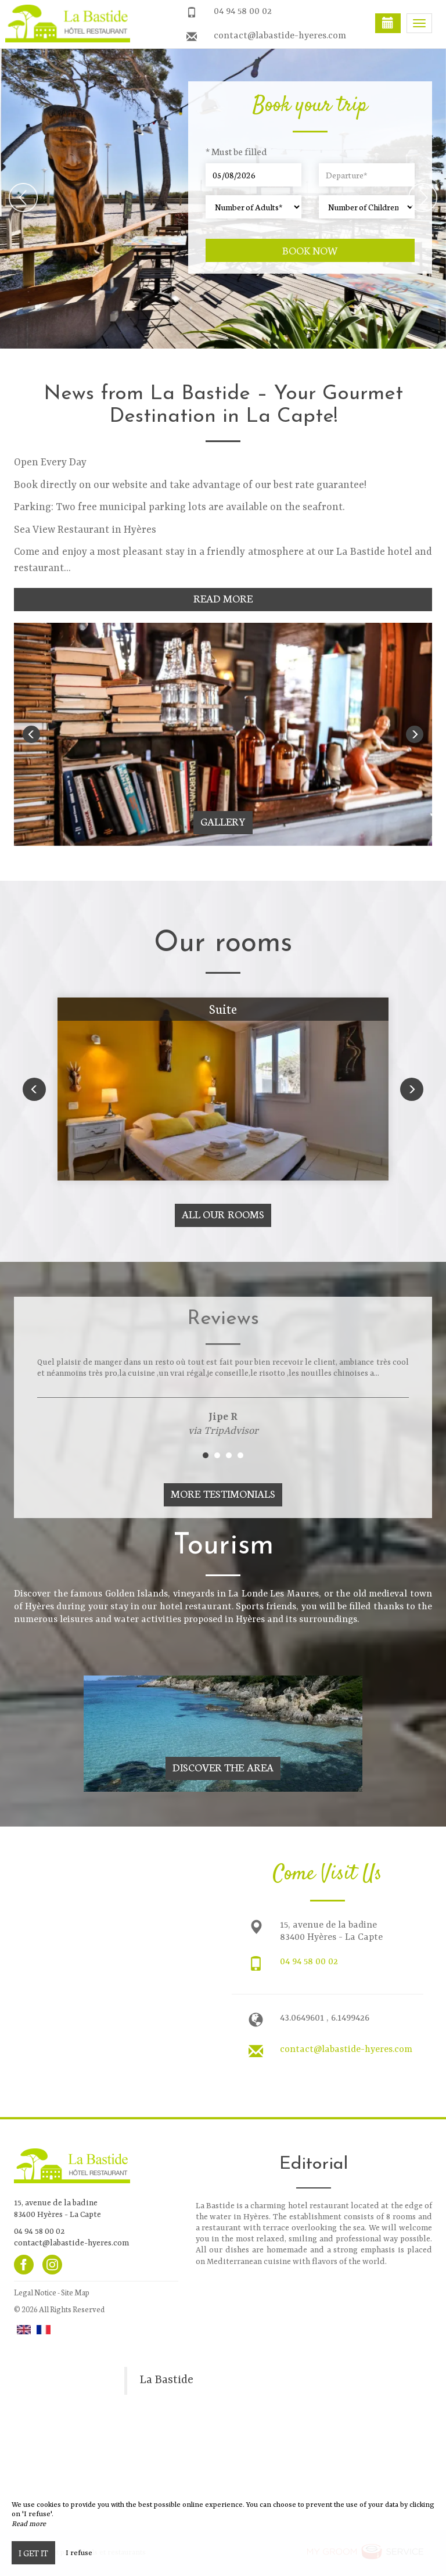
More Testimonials (223, 1493)
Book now (310, 250)
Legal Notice (35, 2292)
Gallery (223, 821)
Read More (223, 598)
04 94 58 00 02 (243, 11)
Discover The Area (223, 1767)
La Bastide (166, 2380)
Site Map (75, 2292)
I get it (33, 2553)
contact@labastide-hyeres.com (280, 36)
